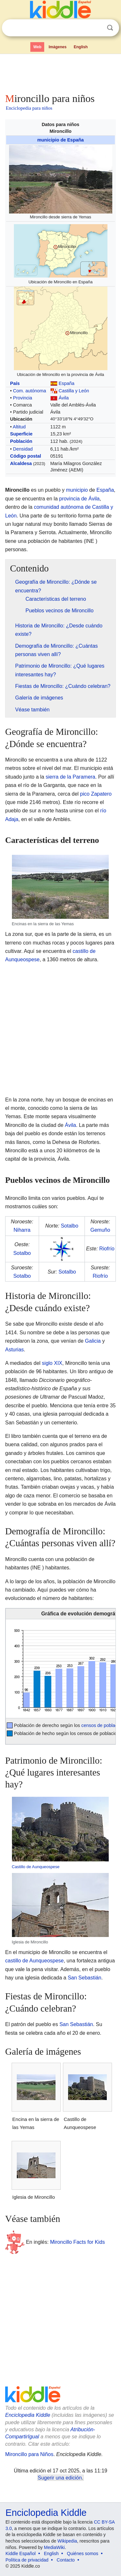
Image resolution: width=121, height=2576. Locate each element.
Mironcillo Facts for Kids (77, 2242)
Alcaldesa (21, 463)
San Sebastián (84, 1977)
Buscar (110, 28)
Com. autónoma (29, 390)
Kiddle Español (20, 2553)
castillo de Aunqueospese (34, 1960)
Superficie (21, 433)
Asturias (14, 1349)
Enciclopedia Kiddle (27, 2415)
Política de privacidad (26, 2559)
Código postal (25, 456)
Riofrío (107, 1248)
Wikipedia (67, 2541)
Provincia (22, 397)
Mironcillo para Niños (29, 2454)
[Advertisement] (60, 72)
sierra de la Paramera (70, 777)
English (81, 47)
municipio (77, 490)
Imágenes (57, 47)
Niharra (22, 1230)
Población (21, 441)
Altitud (19, 426)
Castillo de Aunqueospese (36, 1866)
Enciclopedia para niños (29, 108)
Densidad (23, 449)
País (15, 383)
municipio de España (60, 139)
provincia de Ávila (79, 498)
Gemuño (100, 1230)
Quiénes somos (82, 2553)
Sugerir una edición (60, 2477)
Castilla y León (74, 390)
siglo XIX (52, 1363)
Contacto (66, 2559)
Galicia (93, 1341)
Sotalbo (69, 1226)
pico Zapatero (96, 794)
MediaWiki (54, 2547)
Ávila (64, 397)
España (67, 383)
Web (37, 47)
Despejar (96, 28)
